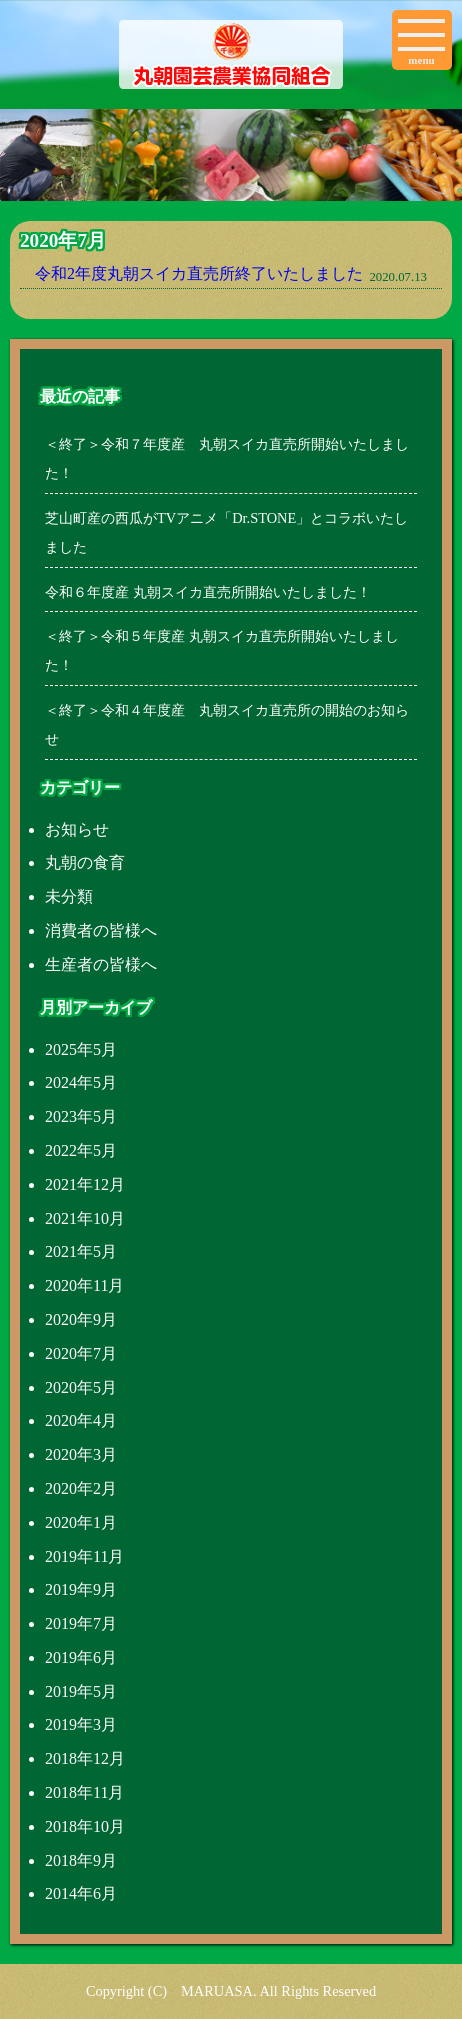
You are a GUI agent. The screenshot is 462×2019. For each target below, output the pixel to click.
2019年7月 (81, 1623)
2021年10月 (85, 1218)
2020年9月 (81, 1319)
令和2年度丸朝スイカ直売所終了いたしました (199, 273)
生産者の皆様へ (101, 964)
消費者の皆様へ (101, 930)
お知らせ (77, 829)
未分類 (69, 896)
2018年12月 (85, 1758)
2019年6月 (81, 1657)
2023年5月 (81, 1116)
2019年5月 (81, 1691)
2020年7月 (81, 1353)
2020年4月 (81, 1420)
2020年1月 (81, 1522)
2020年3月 (81, 1454)
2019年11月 (84, 1556)
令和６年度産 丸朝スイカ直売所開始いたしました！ (208, 592)
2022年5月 (81, 1150)
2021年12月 (85, 1184)
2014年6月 (81, 1893)
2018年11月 (84, 1792)
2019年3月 (81, 1724)
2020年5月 (81, 1387)
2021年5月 (81, 1251)
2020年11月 (84, 1285)
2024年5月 (81, 1082)
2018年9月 (81, 1860)
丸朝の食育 (85, 862)
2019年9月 (81, 1589)
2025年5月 (81, 1049)
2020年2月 (81, 1488)
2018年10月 (85, 1826)
